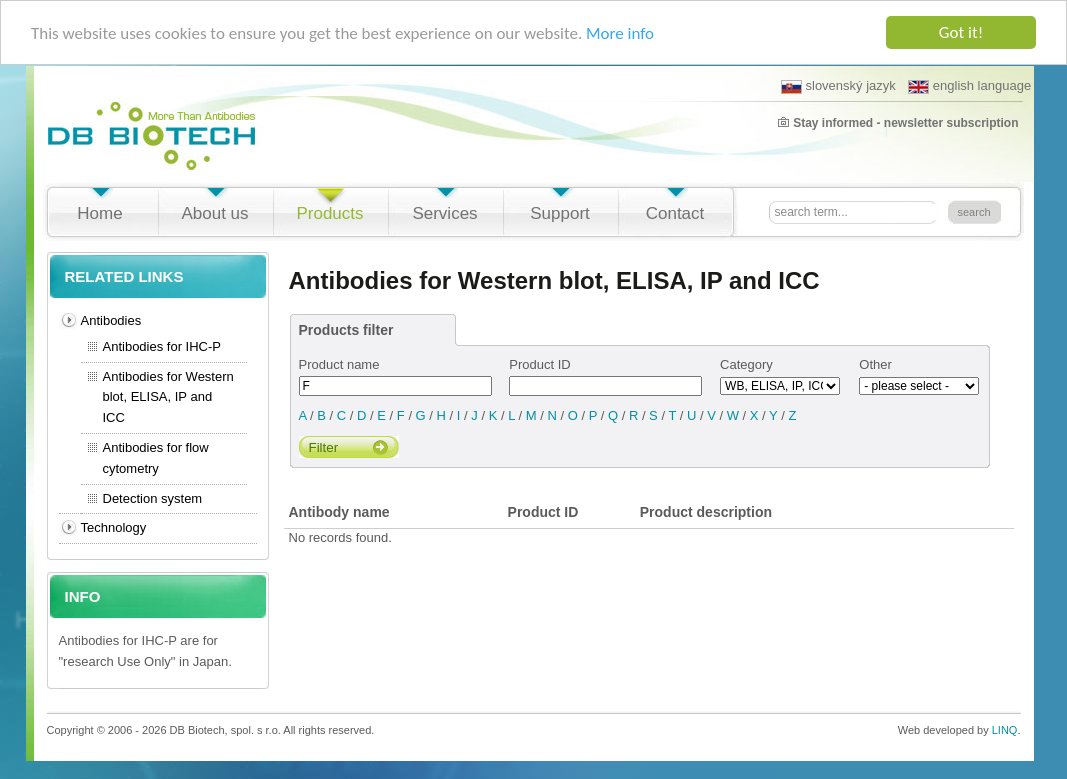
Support (560, 213)
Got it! (961, 32)
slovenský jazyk (838, 86)
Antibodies (111, 320)
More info (620, 32)
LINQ (1005, 730)
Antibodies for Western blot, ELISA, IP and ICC (168, 397)
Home (99, 213)
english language (969, 86)
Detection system (153, 498)
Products (329, 213)
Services (444, 213)
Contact (675, 213)
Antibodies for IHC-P (162, 346)
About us (214, 213)
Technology (114, 527)
